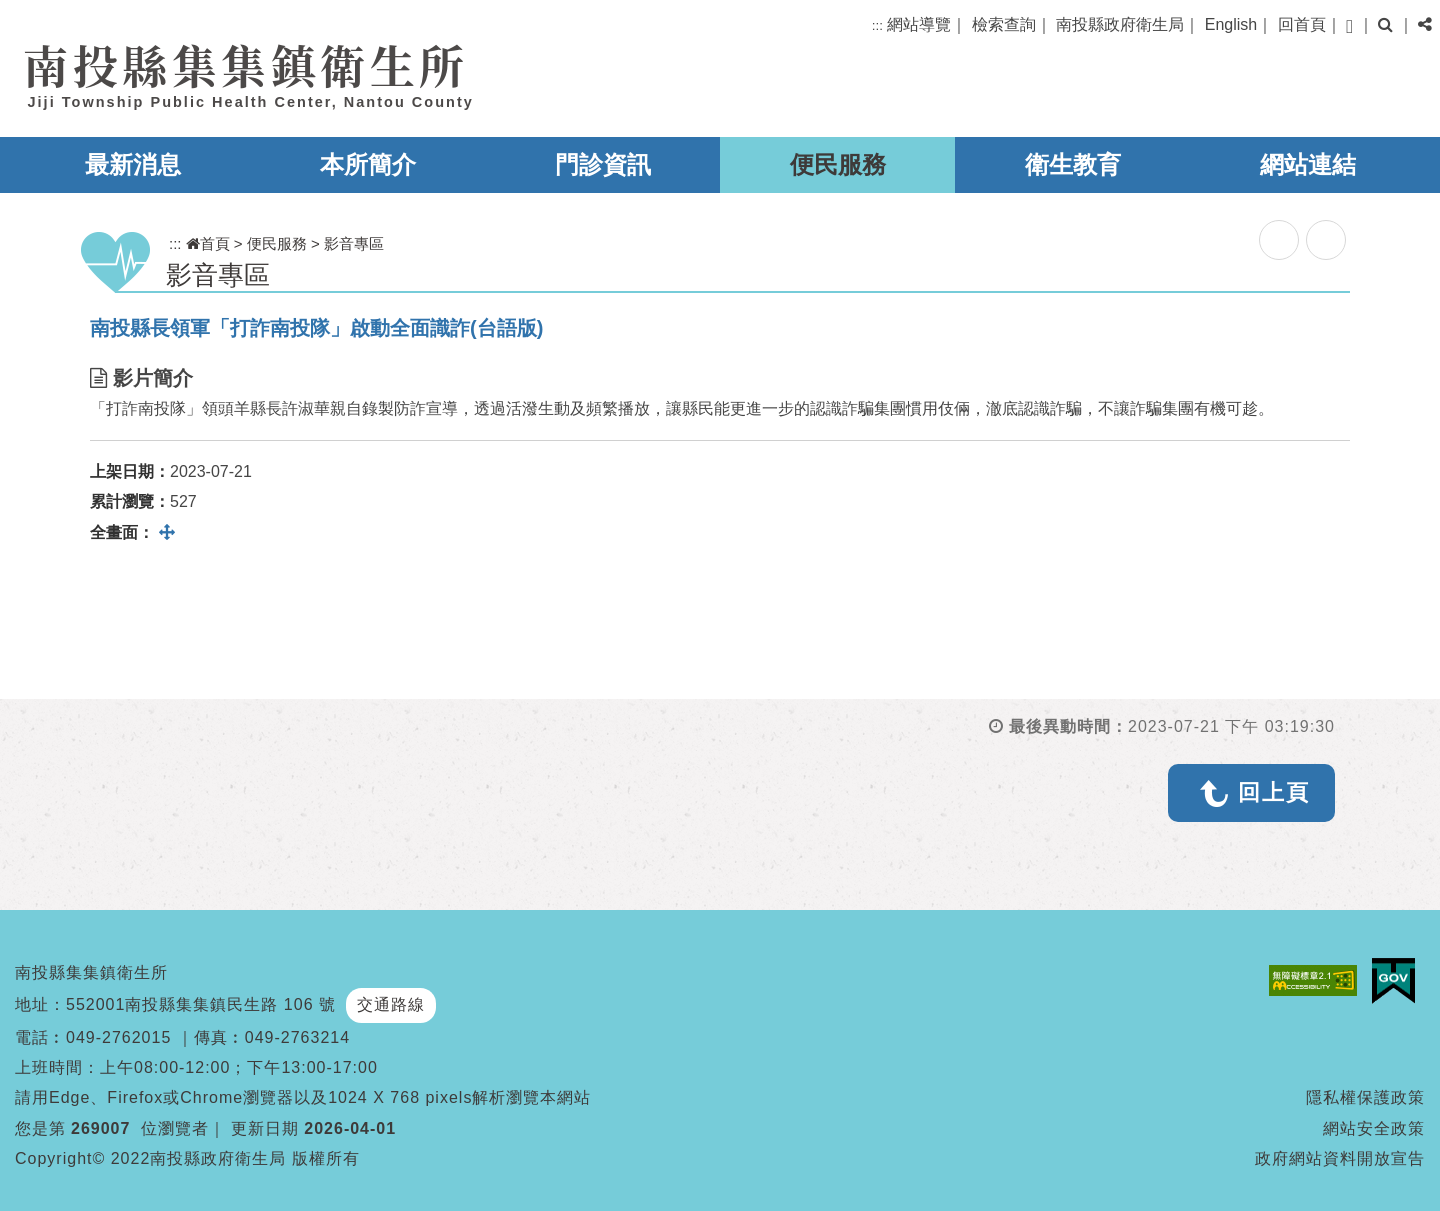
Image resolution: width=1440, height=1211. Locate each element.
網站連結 (1308, 164)
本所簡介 (368, 164)
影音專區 (354, 243)
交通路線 (391, 1004)
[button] (1349, 26)
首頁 (208, 243)
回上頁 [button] (1274, 792)
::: (877, 25)
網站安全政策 (1374, 1128)
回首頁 (1302, 24)
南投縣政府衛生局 (1120, 24)
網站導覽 (919, 24)
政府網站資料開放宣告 (1340, 1158)
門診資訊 (603, 164)
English (1231, 24)
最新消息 (133, 164)
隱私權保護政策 (1365, 1097)
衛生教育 (1073, 164)
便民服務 (838, 164)
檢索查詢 (1004, 24)
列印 (1326, 240)
